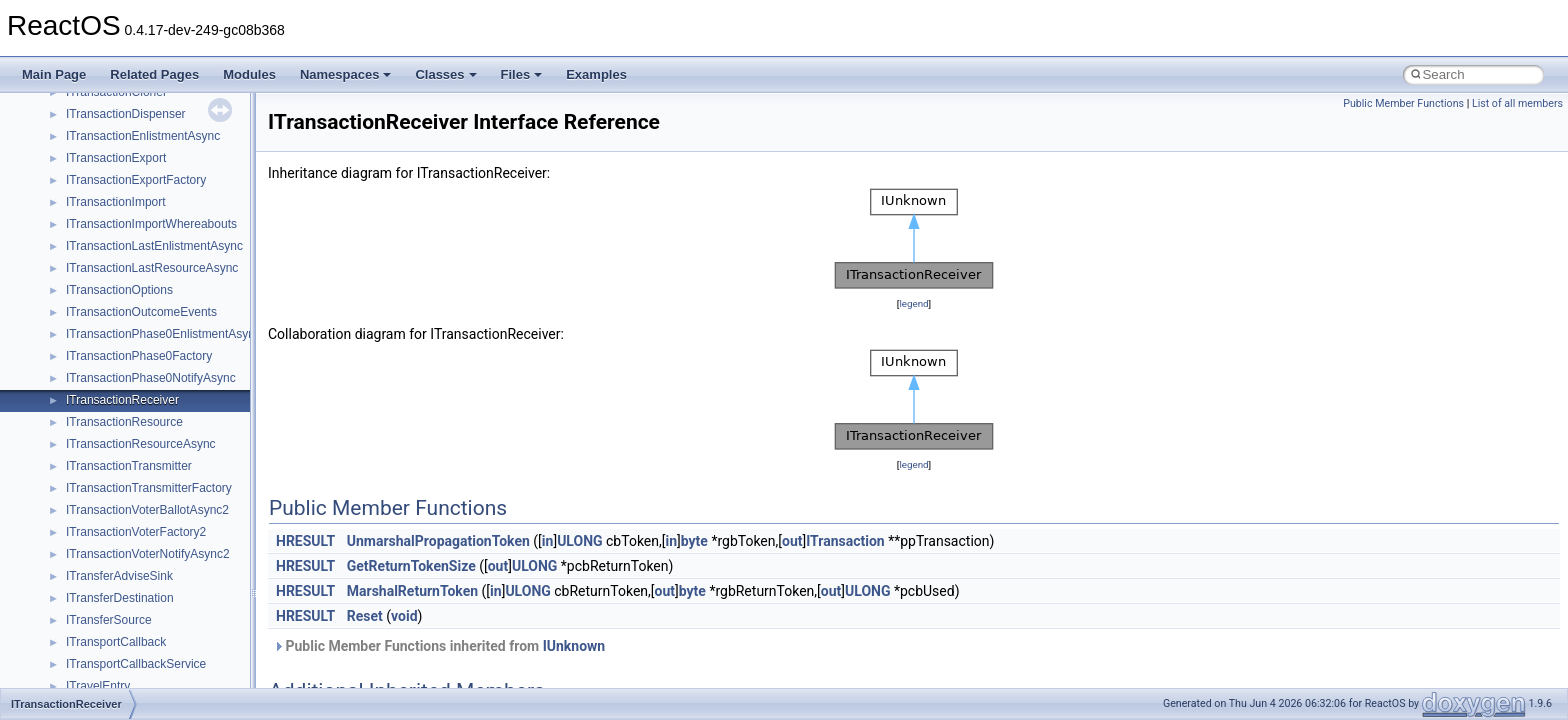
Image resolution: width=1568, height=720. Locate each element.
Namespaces (346, 74)
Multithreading (71, 233)
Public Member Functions (1403, 103)
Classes (445, 74)
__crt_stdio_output (115, 497)
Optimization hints (81, 255)
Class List (76, 453)
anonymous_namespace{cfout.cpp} (159, 629)
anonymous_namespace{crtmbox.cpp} (168, 651)
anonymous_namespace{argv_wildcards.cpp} (186, 607)
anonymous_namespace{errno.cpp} (160, 673)
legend (913, 303)
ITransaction (845, 541)
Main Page (54, 74)
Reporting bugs (74, 167)
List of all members (1517, 103)
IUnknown (574, 646)
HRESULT (305, 541)
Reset (365, 616)
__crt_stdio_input (111, 475)
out (792, 541)
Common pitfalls (77, 123)
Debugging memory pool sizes (114, 145)
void (404, 616)
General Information (87, 321)
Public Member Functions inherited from (439, 646)
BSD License (68, 299)
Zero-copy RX (71, 189)
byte (694, 541)
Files (522, 74)
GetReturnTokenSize (411, 566)
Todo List (58, 343)
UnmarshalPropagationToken (438, 541)
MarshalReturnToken (412, 591)
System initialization (86, 211)
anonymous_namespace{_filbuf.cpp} (162, 585)
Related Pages (154, 74)
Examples (596, 74)
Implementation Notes (92, 277)
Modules (249, 74)
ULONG (579, 541)
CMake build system (88, 101)
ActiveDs (89, 563)
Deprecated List (76, 365)
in (548, 541)
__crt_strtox (97, 519)
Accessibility (98, 541)
